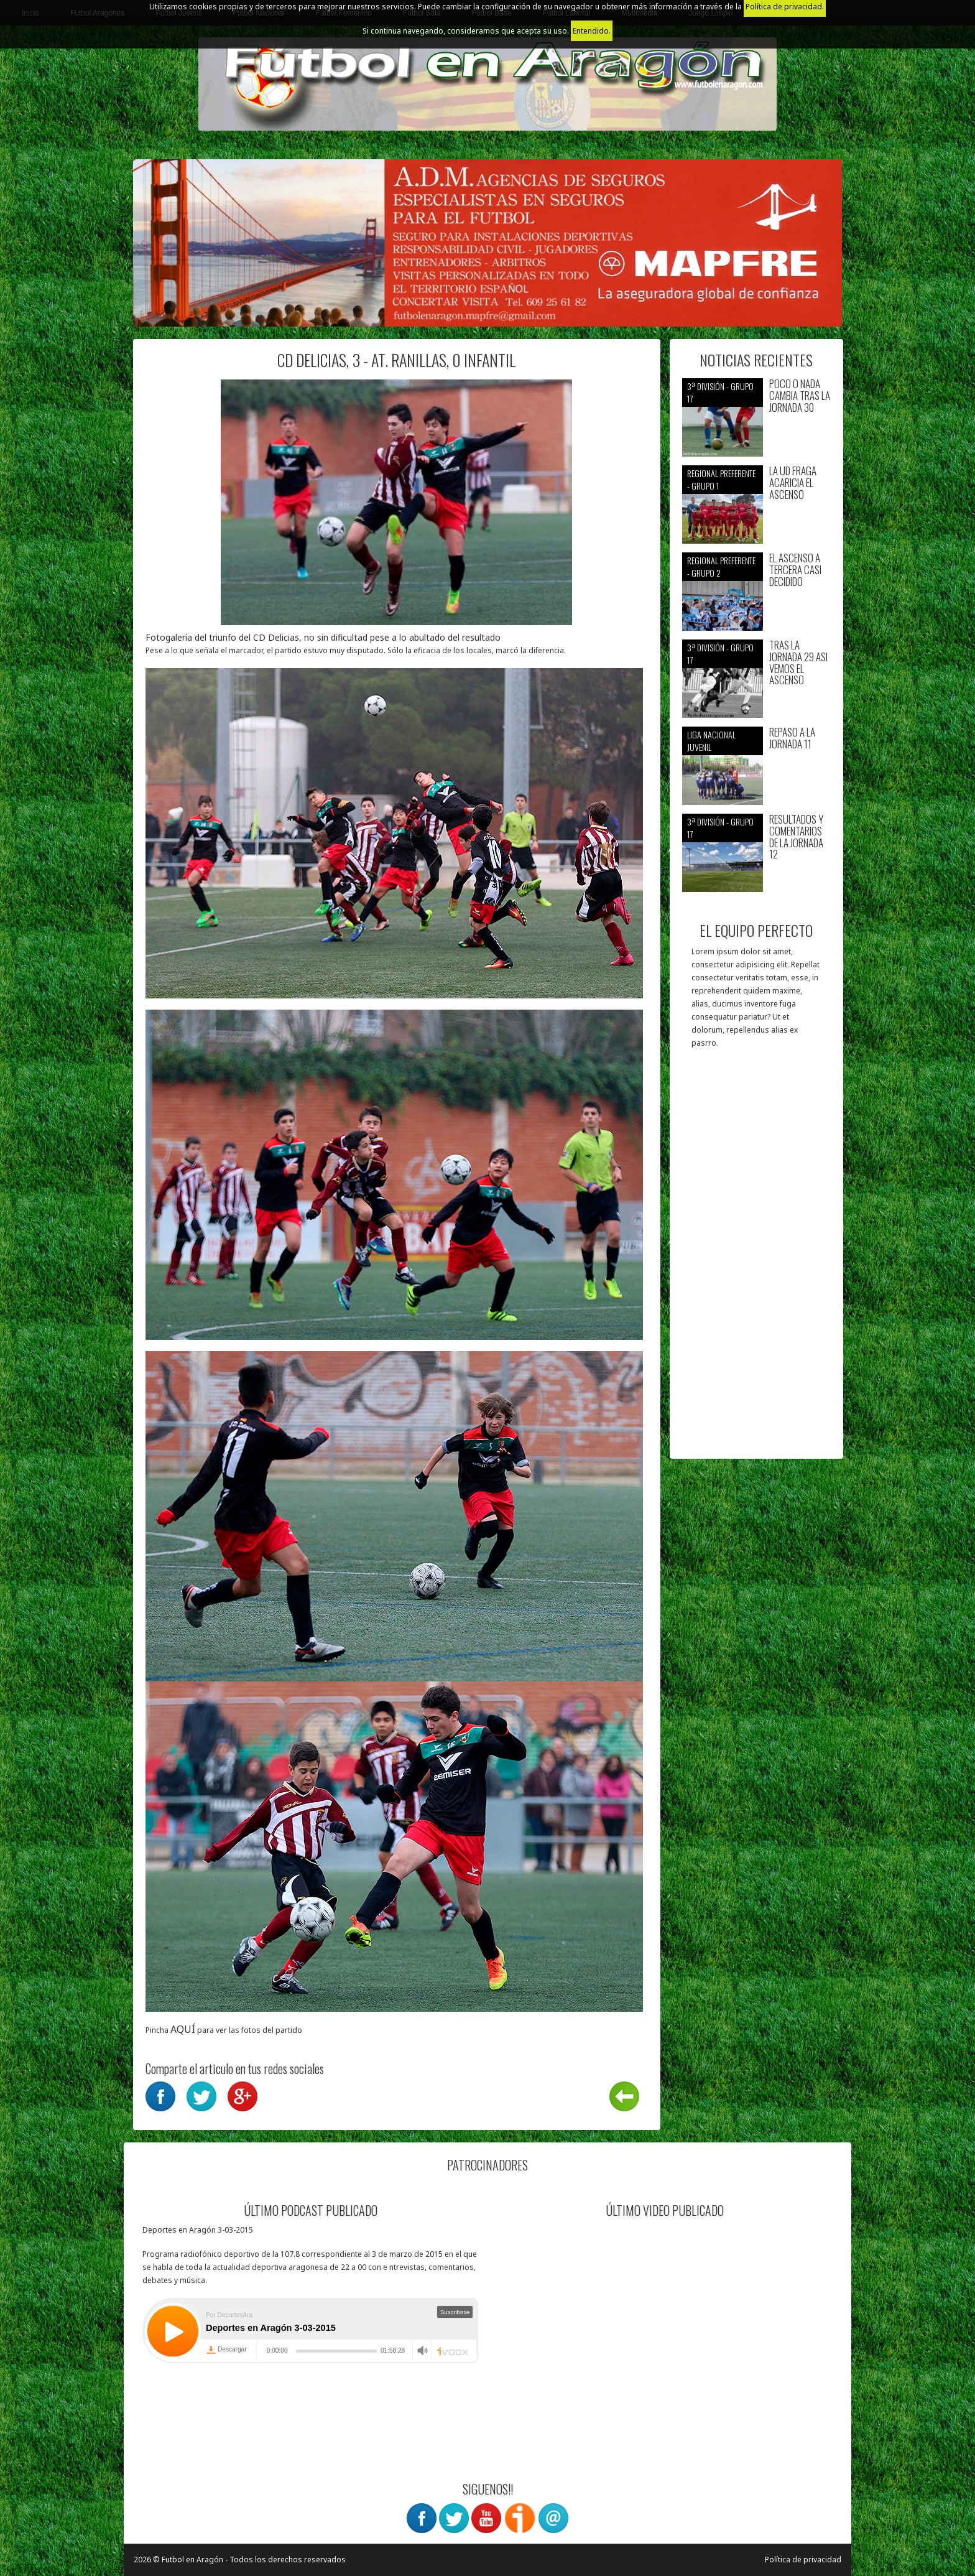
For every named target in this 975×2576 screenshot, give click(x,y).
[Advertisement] (756, 1259)
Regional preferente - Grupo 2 (721, 566)
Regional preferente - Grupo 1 (721, 479)
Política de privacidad (803, 2559)
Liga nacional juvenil (711, 740)
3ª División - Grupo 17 (720, 392)
